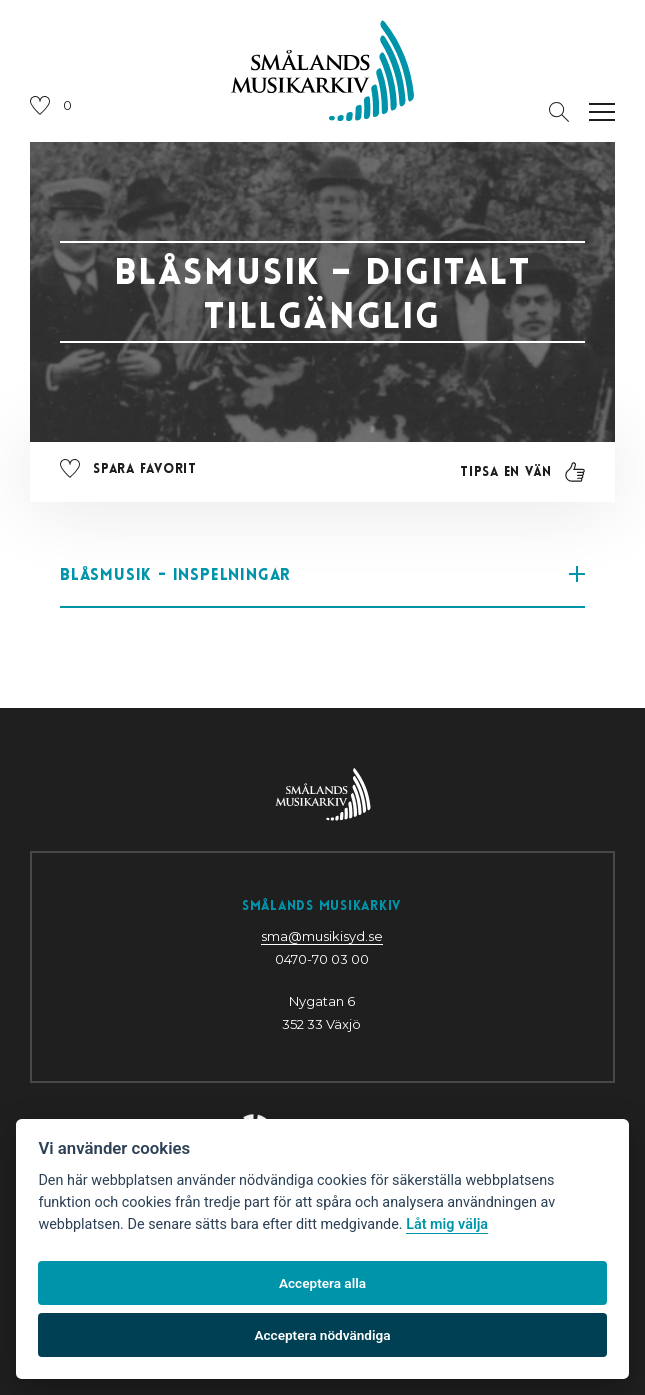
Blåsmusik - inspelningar (322, 574)
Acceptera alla (322, 1283)
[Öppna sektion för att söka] (559, 112)
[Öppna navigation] (602, 112)
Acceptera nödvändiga (322, 1335)
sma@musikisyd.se (322, 936)
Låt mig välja (447, 1224)
